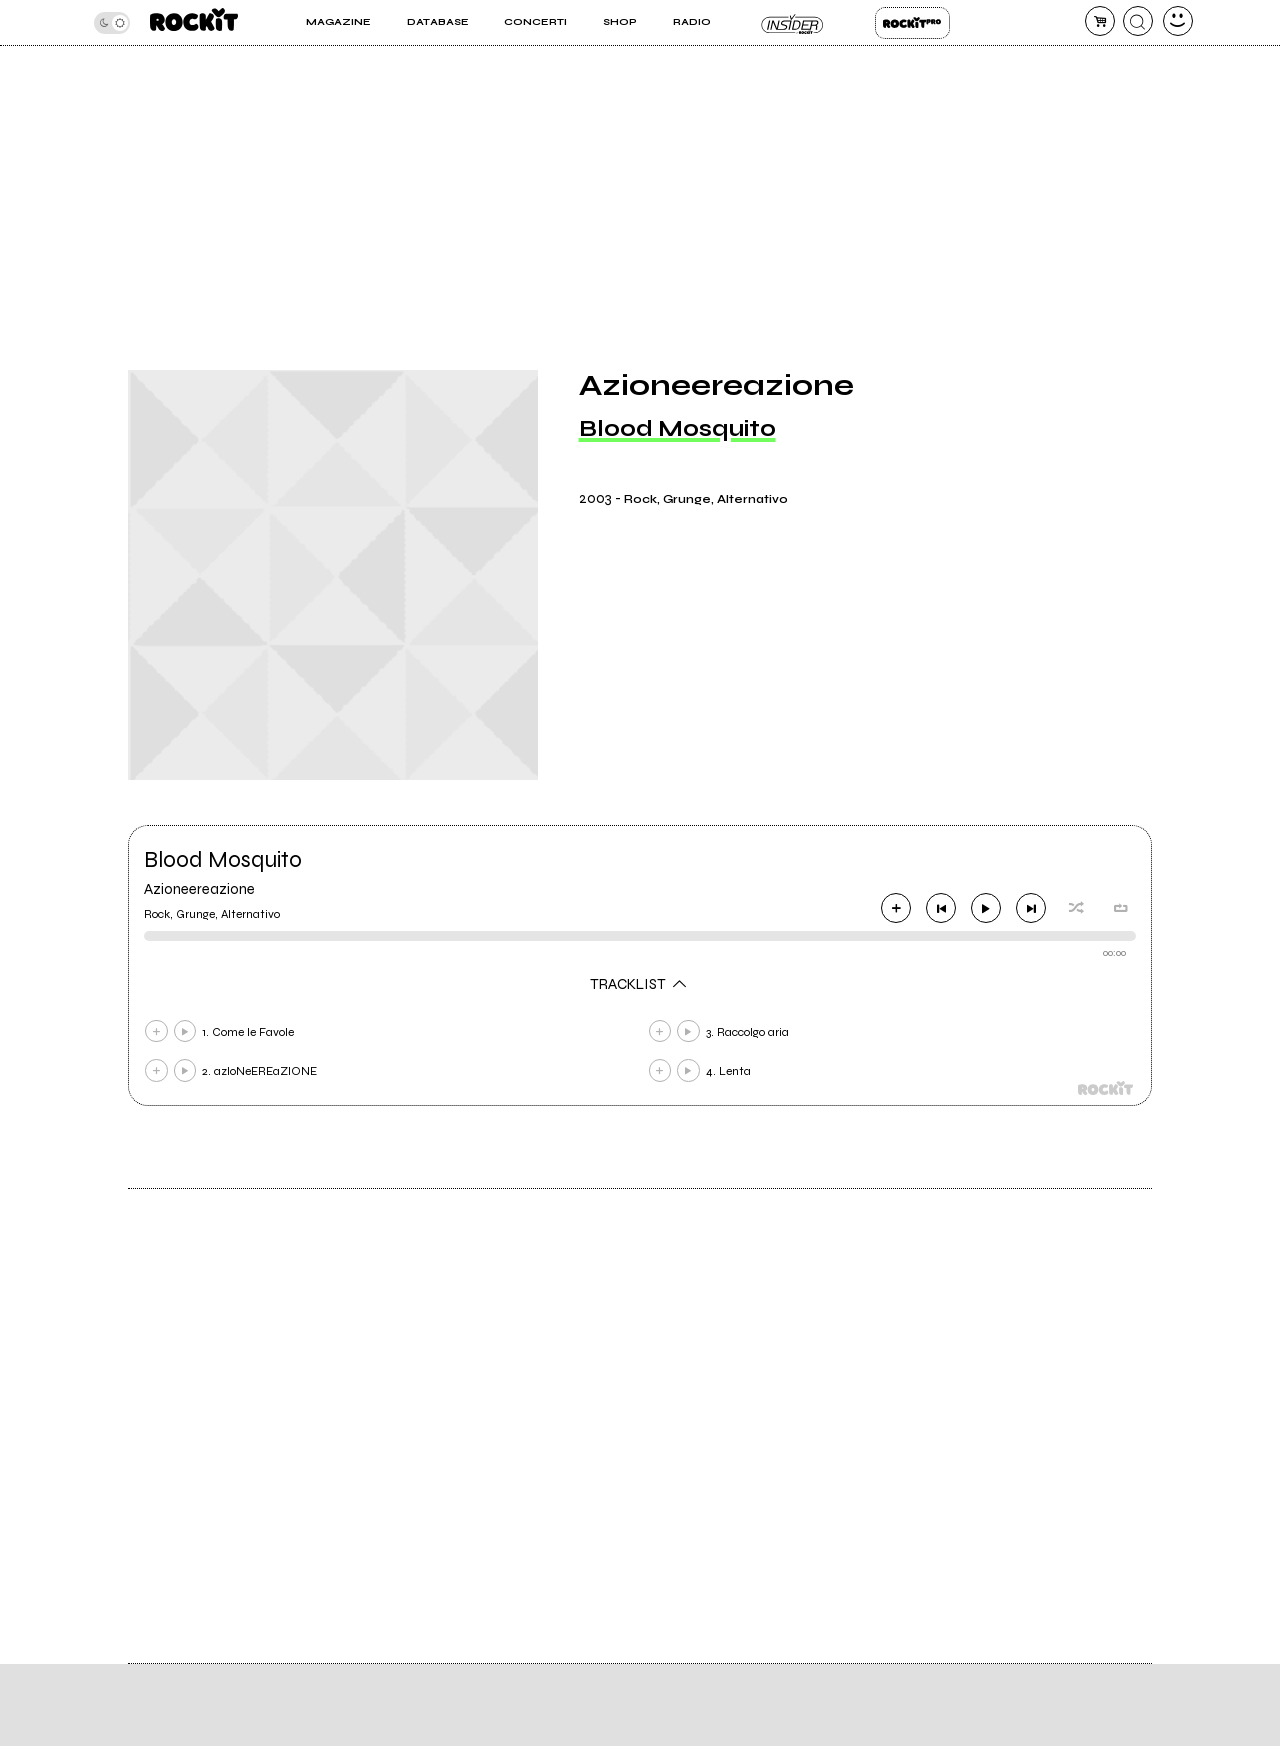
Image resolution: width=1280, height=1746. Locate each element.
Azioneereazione (199, 889)
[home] (194, 22)
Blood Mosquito (677, 428)
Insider (792, 23)
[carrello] (1100, 21)
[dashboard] (1178, 21)
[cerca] (1138, 21)
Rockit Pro (912, 23)
